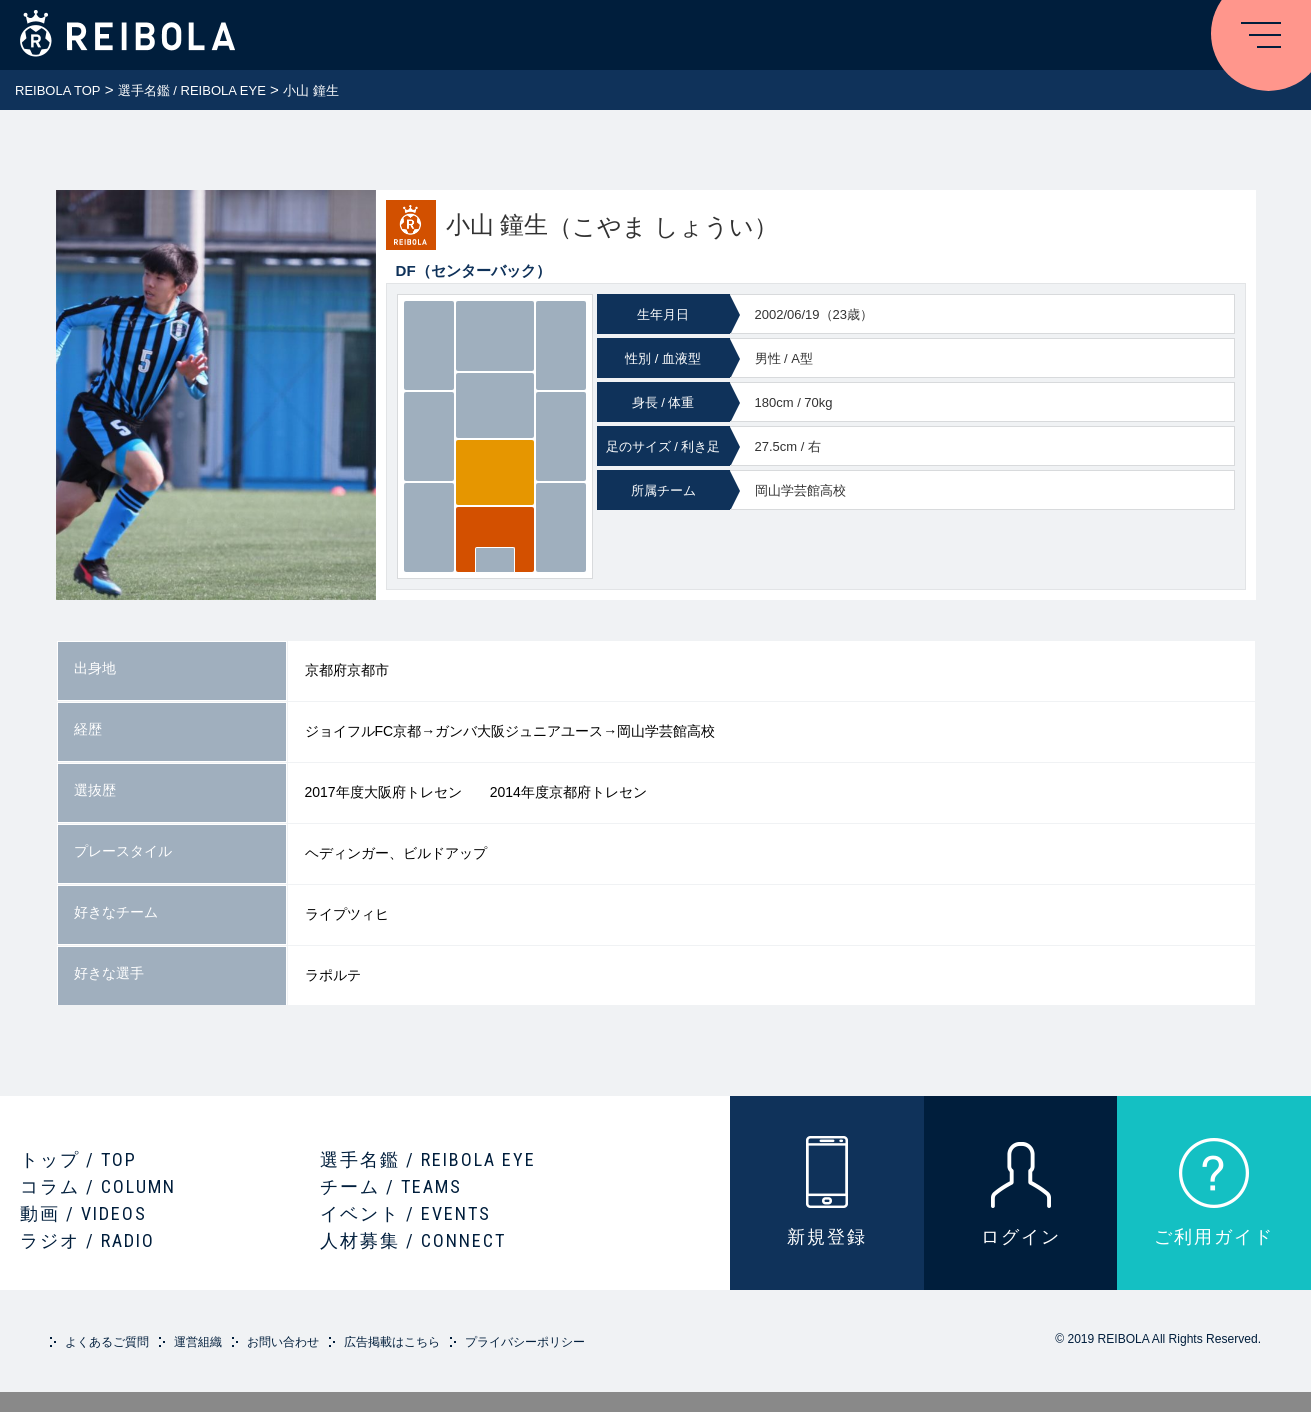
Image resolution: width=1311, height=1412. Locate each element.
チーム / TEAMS (391, 1186)
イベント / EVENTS (405, 1213)
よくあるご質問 (107, 1342)
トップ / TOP (78, 1159)
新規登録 (827, 1236)
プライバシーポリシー (525, 1342)
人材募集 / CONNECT (413, 1240)
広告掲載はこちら (392, 1342)
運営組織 (198, 1342)
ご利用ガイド (1214, 1236)
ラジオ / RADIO (87, 1240)
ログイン (1021, 1236)
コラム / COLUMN (98, 1186)
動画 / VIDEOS (83, 1213)
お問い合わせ (283, 1342)
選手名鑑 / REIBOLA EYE (428, 1159)
